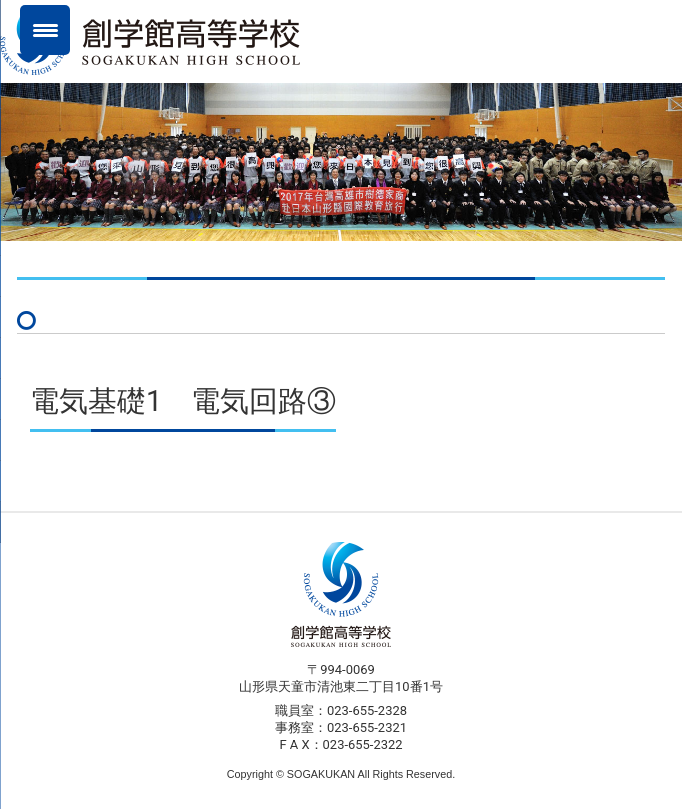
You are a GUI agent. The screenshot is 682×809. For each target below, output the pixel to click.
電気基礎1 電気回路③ (183, 401)
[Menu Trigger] (45, 30)
